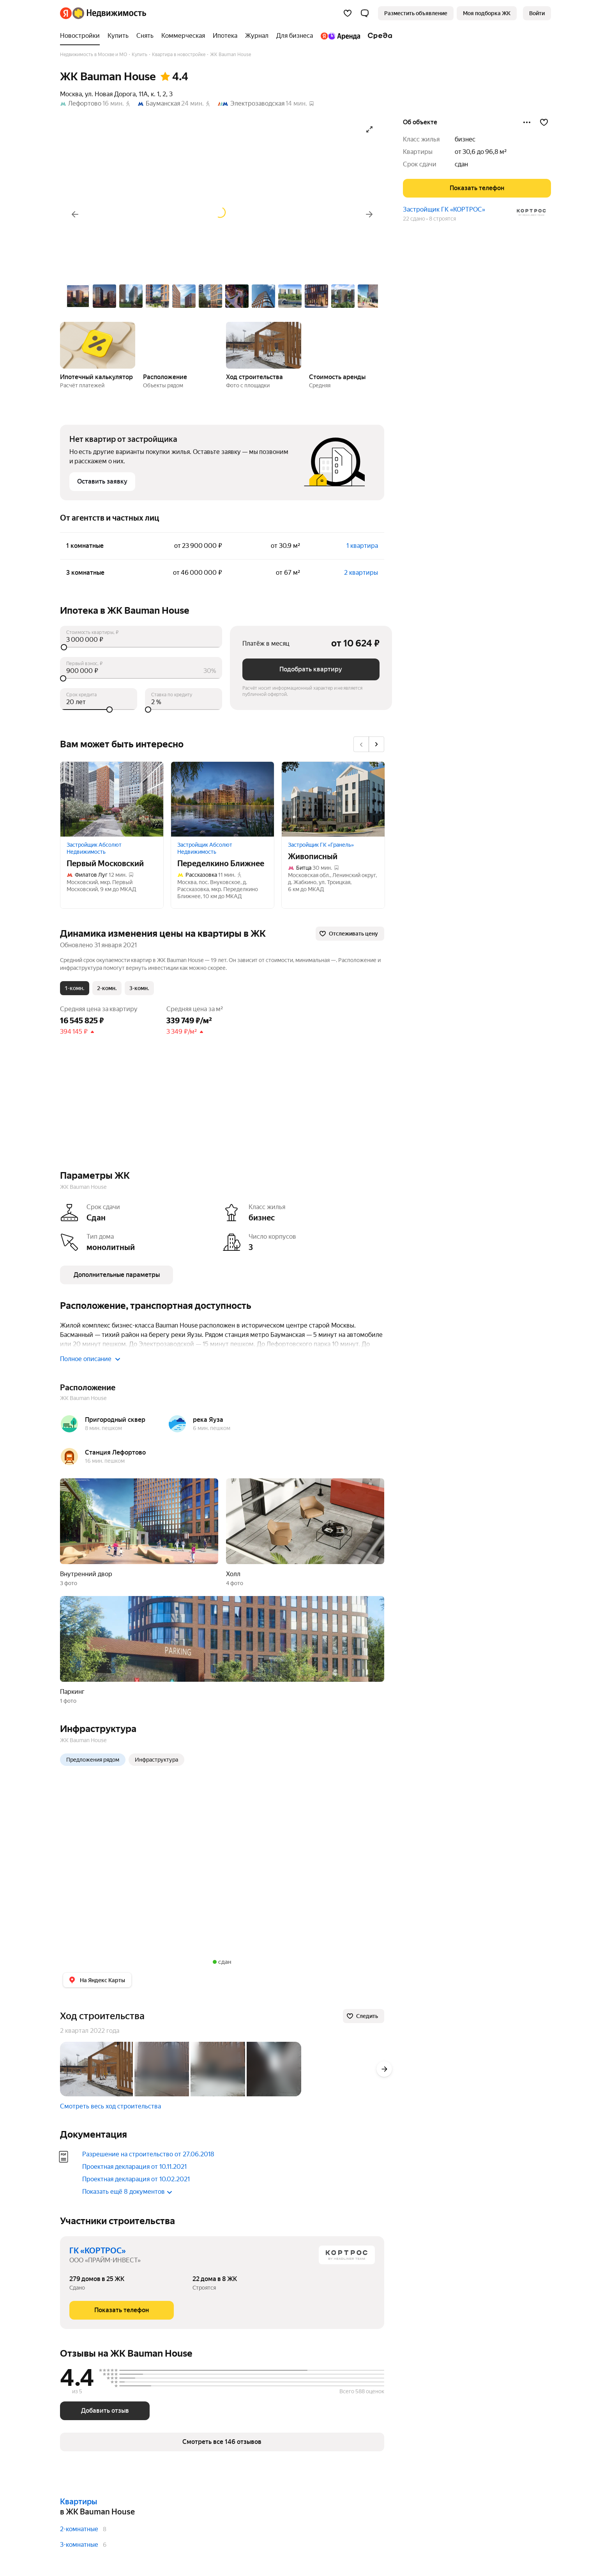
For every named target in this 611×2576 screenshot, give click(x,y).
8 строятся (442, 218)
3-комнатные (79, 2544)
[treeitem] (82, 35)
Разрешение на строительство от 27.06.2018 (148, 2154)
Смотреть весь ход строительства (110, 2106)
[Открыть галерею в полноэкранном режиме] (369, 129)
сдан (461, 164)
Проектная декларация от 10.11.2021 (134, 2166)
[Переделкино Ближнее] (222, 799)
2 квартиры (361, 572)
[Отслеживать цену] (350, 934)
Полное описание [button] (90, 1359)
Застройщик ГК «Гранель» (321, 845)
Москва (71, 94)
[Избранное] (348, 13)
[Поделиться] (527, 122)
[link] (537, 13)
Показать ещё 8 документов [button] (127, 2191)
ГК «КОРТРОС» (97, 2250)
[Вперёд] (369, 214)
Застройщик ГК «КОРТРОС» (444, 209)
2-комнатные (79, 2529)
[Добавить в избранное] (544, 122)
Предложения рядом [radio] (92, 1760)
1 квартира (362, 545)
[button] (365, 13)
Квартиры (78, 2501)
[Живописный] (333, 799)
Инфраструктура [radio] (156, 1760)
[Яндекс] (66, 13)
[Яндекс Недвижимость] (109, 13)
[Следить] (363, 2016)
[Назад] (74, 214)
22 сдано (414, 218)
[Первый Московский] (111, 799)
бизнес (465, 139)
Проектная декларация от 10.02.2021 (136, 2179)
